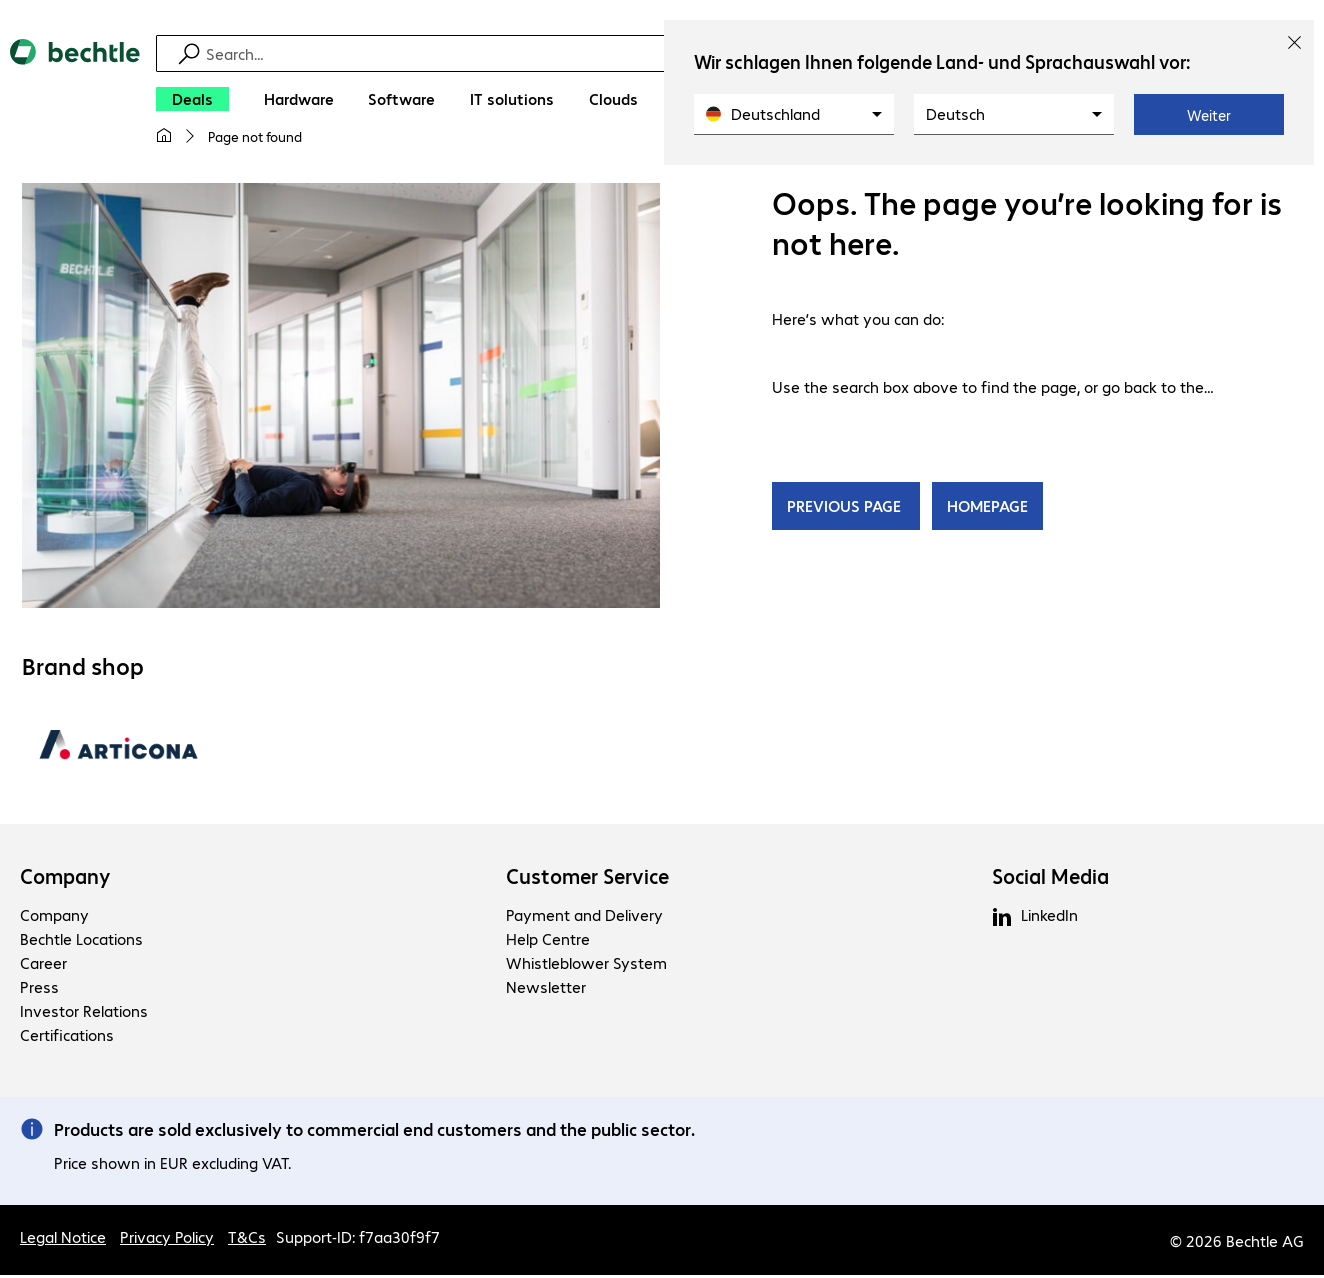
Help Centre (548, 941)
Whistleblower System (586, 965)
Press (39, 989)
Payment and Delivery (584, 917)
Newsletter (546, 989)
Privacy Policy (167, 1239)
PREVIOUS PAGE (846, 508)
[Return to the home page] (75, 101)
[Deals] (192, 99)
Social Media (1050, 879)
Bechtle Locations (81, 941)
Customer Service (587, 879)
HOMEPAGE (987, 508)
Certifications (67, 1037)
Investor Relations (84, 1013)
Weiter (1209, 115)
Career (43, 965)
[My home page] (164, 136)
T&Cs (247, 1239)
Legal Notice (63, 1239)
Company (65, 879)
